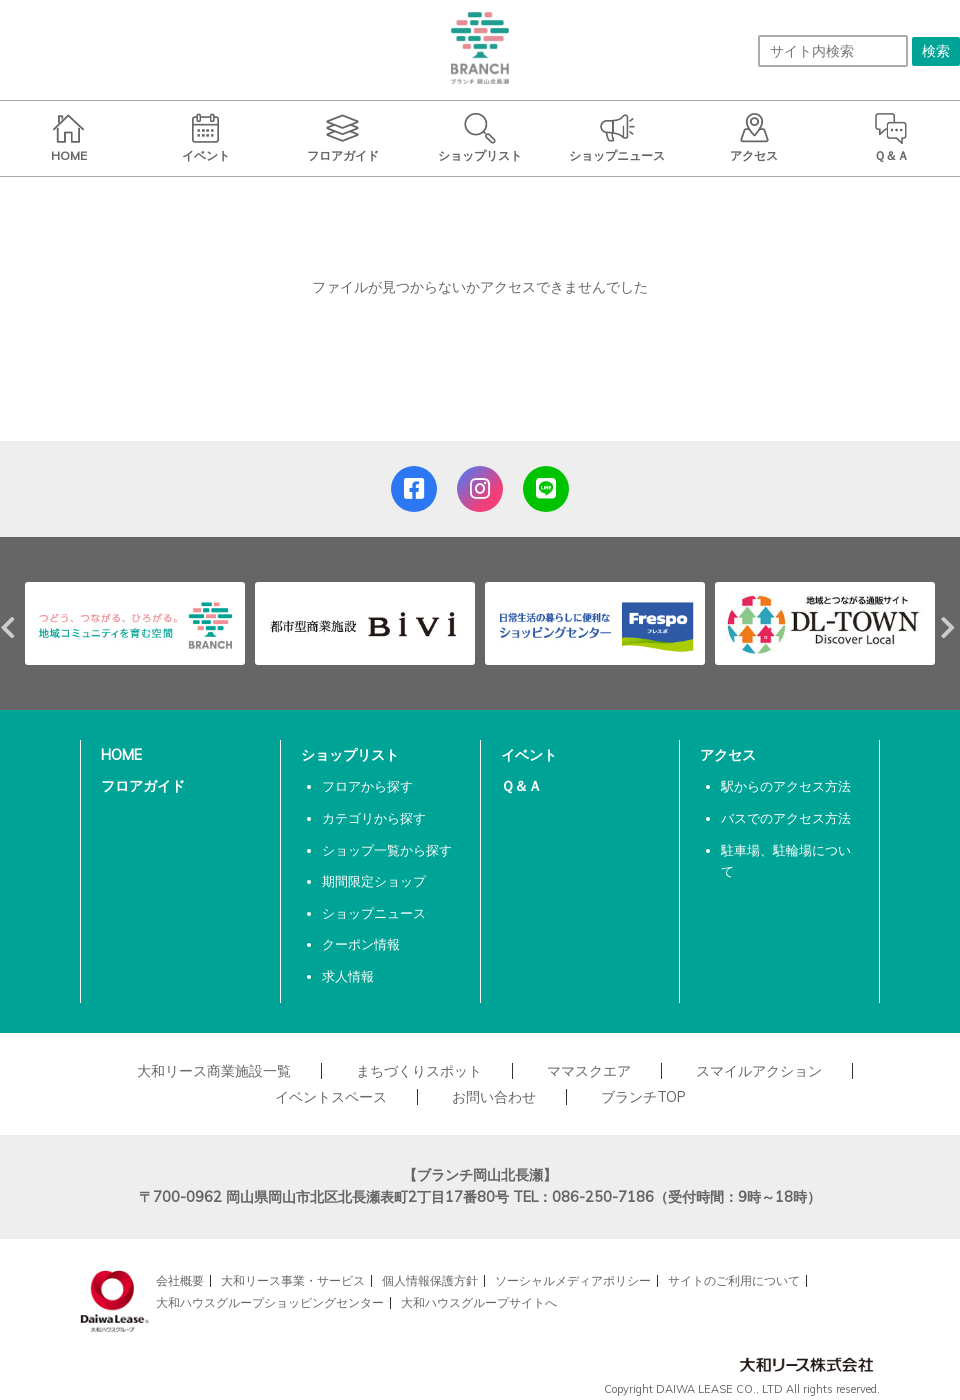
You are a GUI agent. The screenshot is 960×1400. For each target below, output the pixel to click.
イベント (529, 755)
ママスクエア (589, 1071)
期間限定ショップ (374, 881)
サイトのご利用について (734, 1280)
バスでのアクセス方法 (786, 818)
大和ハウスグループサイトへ (479, 1302)
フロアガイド (143, 786)
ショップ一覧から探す (387, 850)
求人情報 (348, 976)
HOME (121, 755)
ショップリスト (350, 755)
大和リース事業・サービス (293, 1280)
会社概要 (180, 1280)
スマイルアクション (759, 1071)
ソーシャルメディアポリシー (573, 1280)
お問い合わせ (494, 1097)
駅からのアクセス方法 (786, 786)
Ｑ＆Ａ (521, 786)
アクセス (728, 755)
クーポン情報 (361, 944)
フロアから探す (367, 786)
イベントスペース (331, 1097)
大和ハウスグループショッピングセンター (270, 1302)
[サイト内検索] (833, 51)
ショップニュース (374, 913)
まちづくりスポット (419, 1071)
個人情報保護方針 (430, 1280)
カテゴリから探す (374, 818)
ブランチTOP (643, 1097)
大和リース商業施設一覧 (214, 1071)
